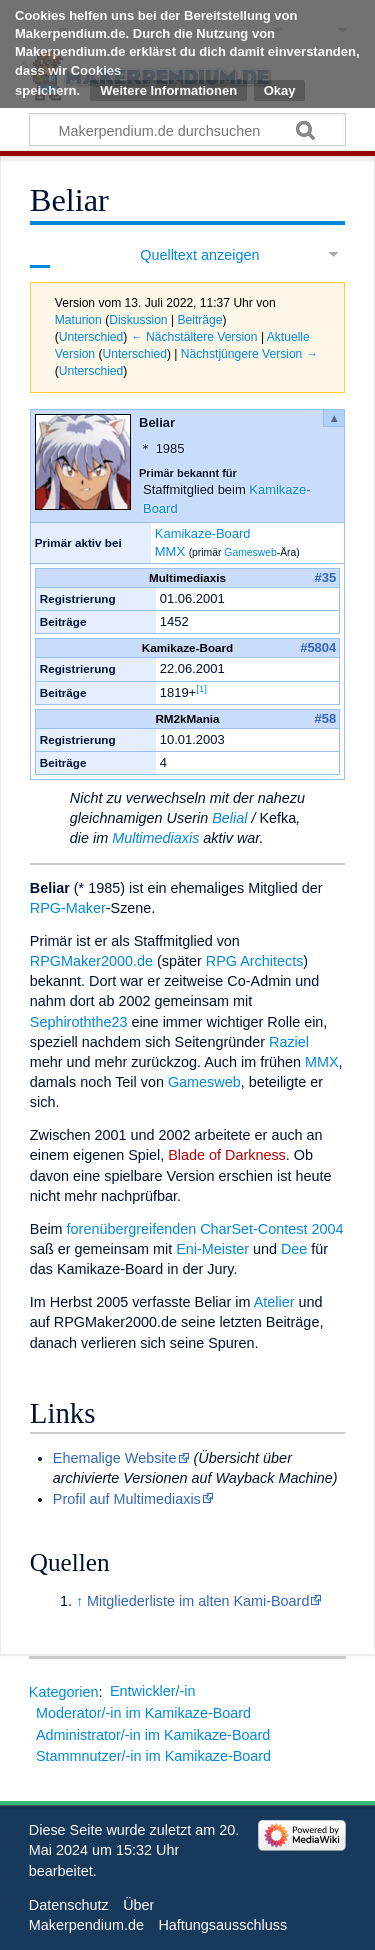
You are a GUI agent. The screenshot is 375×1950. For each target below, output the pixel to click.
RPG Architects (255, 961)
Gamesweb (250, 552)
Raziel (289, 1042)
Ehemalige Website (115, 1458)
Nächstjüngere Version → (249, 354)
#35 (326, 577)
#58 (326, 718)
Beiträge (199, 320)
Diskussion (138, 320)
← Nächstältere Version (194, 337)
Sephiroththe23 (79, 1022)
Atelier (274, 1302)
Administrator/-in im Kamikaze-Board (153, 1735)
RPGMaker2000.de (91, 961)
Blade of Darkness (227, 1155)
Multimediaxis (155, 838)
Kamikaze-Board (203, 533)
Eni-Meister (212, 1249)
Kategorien (64, 1691)
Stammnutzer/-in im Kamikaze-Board (153, 1756)
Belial (229, 818)
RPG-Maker (68, 908)
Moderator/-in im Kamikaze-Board (143, 1713)
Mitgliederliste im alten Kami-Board (198, 1601)
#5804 (318, 647)
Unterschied (91, 337)
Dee (294, 1249)
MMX (170, 551)
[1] (201, 688)
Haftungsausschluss (222, 1925)
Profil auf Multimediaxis (127, 1499)
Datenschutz (69, 1905)
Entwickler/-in (153, 1691)
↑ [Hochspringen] (79, 1601)
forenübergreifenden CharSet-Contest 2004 (205, 1229)
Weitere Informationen (168, 90)
